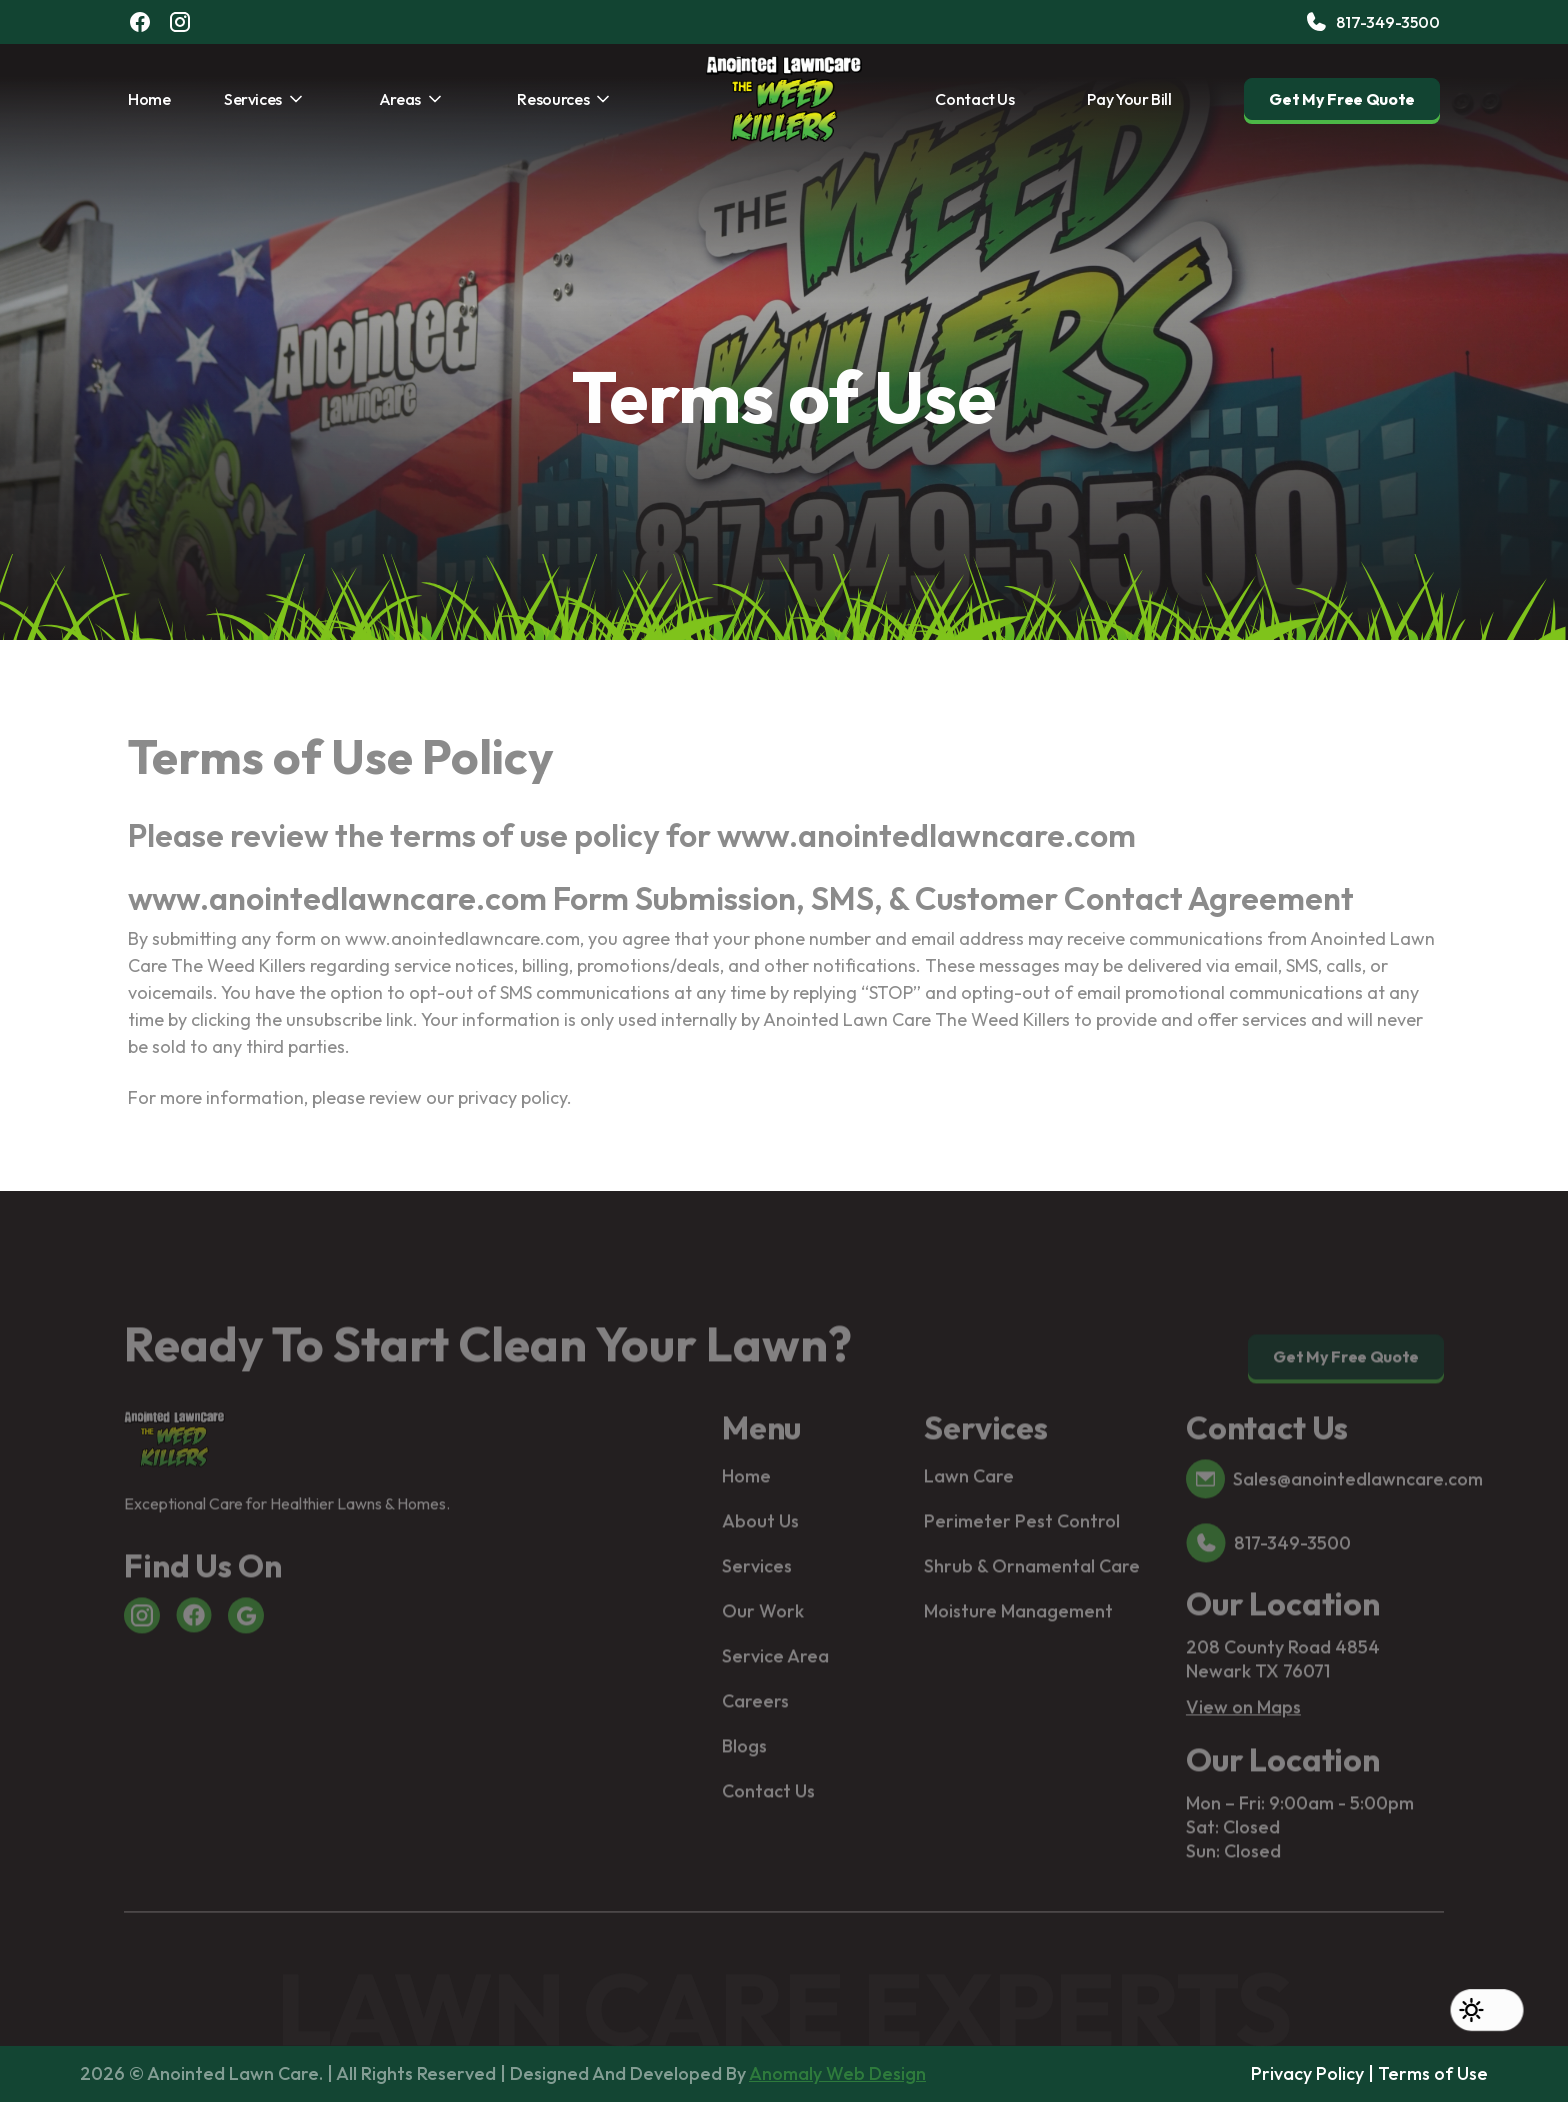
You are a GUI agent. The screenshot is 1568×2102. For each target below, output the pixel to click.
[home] (784, 99)
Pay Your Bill (1129, 99)
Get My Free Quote (1342, 99)
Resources (553, 99)
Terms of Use (1433, 2073)
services (253, 99)
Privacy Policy (1307, 2073)
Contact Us (974, 99)
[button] (1487, 2010)
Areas (400, 99)
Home (149, 99)
